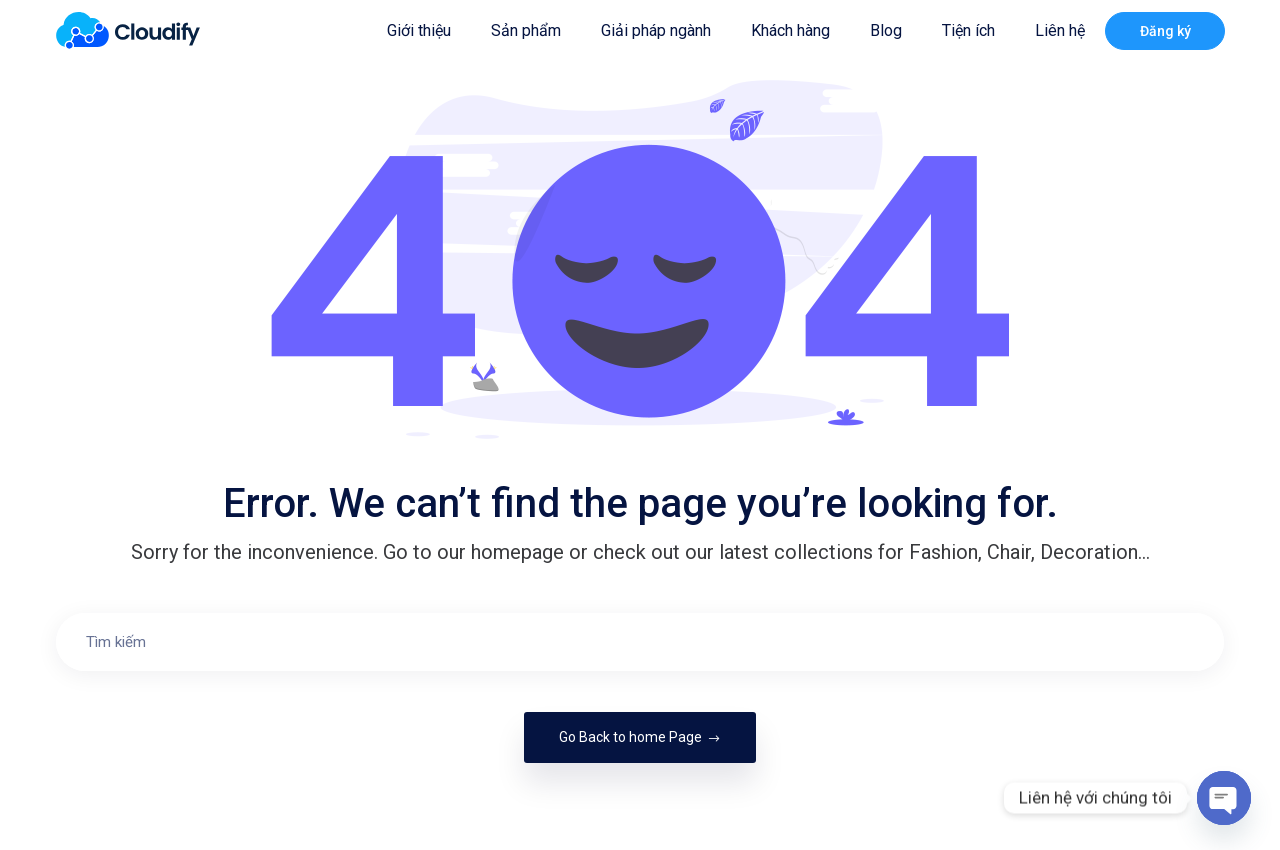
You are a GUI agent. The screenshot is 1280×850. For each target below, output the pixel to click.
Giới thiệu (419, 30)
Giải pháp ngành (656, 30)
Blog (886, 30)
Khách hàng (790, 30)
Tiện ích (968, 30)
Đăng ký (1165, 31)
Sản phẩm (526, 30)
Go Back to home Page (640, 737)
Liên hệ (1060, 30)
